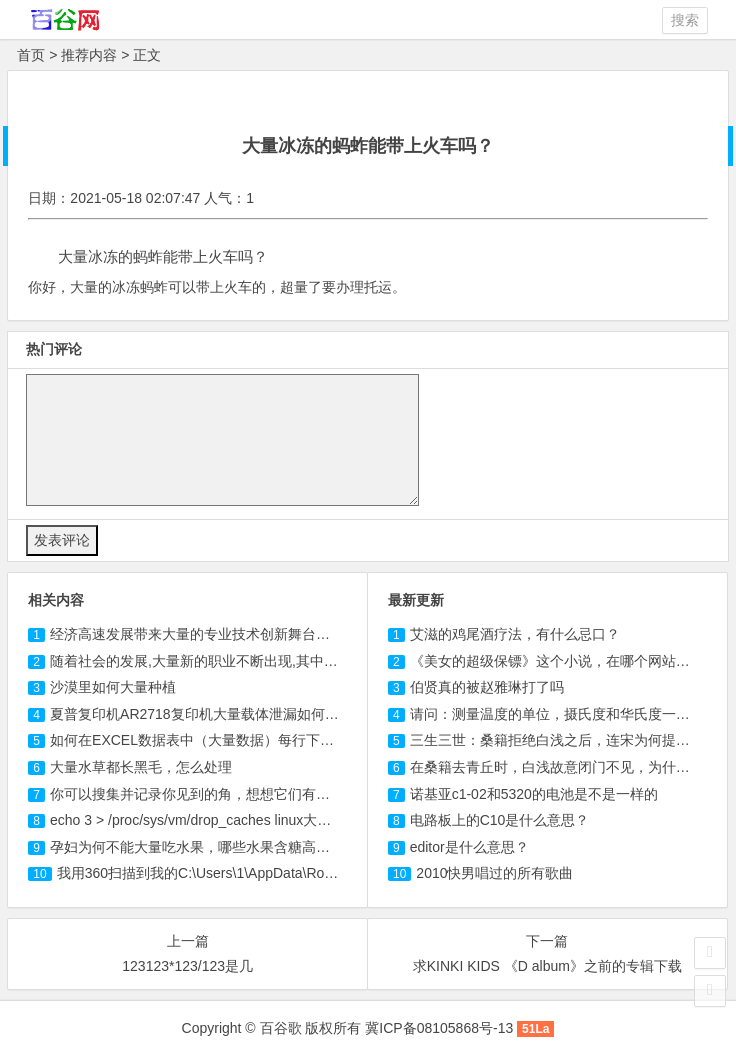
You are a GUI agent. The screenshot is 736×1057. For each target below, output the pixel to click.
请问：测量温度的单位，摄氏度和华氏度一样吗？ (564, 714)
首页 (31, 55)
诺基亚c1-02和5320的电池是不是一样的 (534, 794)
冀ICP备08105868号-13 (439, 1028)
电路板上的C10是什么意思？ (500, 820)
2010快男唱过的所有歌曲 (494, 873)
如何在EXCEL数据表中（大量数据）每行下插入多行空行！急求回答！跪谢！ (290, 740)
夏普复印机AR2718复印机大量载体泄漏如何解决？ (208, 714)
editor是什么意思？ (469, 847)
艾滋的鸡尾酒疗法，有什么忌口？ (515, 634)
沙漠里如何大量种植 (113, 687)
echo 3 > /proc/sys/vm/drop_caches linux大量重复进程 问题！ (241, 820)
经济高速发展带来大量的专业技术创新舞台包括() (201, 634)
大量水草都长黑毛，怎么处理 (141, 767)
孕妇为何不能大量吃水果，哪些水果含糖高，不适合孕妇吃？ (239, 847)
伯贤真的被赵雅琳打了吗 (487, 687)
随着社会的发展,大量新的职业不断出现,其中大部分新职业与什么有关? (268, 661)
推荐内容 (89, 55)
